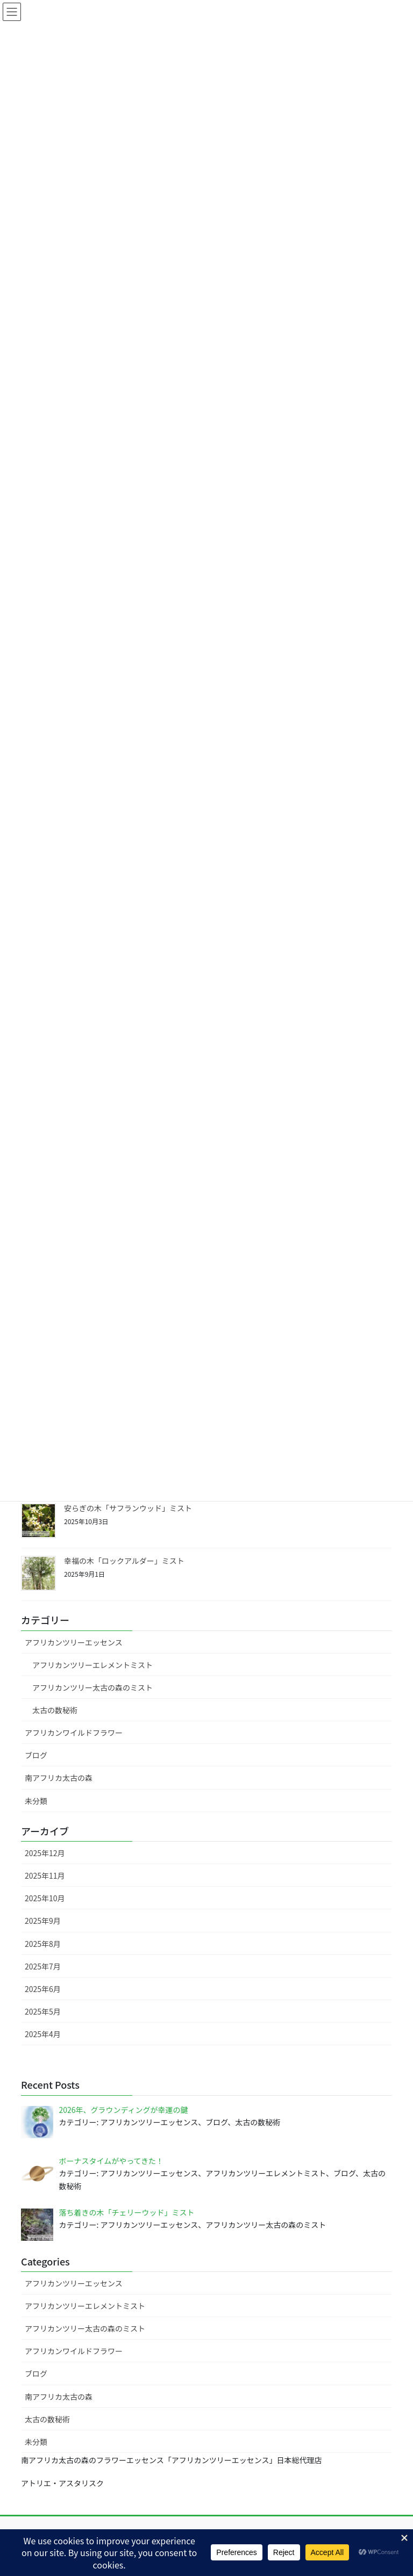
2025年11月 (45, 1875)
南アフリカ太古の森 (58, 1777)
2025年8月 (43, 1943)
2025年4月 (43, 2034)
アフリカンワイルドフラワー (74, 1732)
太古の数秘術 (54, 1710)
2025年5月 (43, 2011)
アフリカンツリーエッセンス (74, 1642)
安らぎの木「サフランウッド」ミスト (128, 1508)
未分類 (36, 1800)
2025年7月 (43, 1966)
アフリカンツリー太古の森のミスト (92, 1687)
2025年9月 (43, 1920)
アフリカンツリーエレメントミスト (92, 1664)
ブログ (36, 1755)
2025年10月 (45, 1898)
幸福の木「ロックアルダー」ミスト (124, 1560)
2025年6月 (43, 1988)
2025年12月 (45, 1853)
